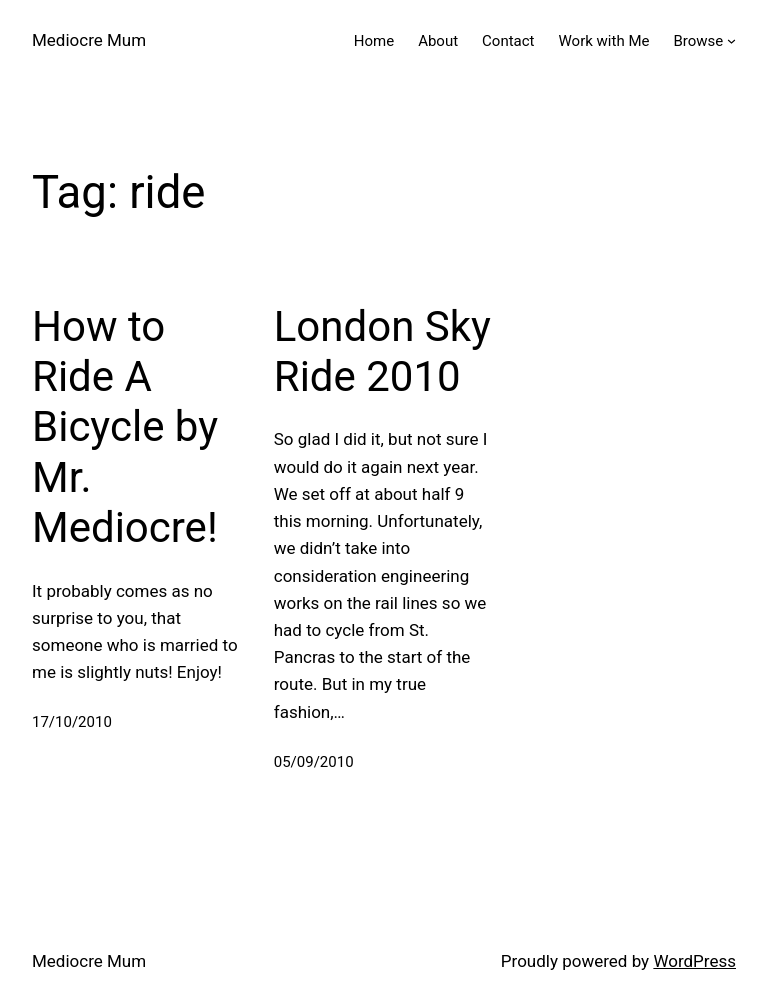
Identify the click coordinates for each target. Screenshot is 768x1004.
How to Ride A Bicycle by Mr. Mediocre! (125, 427)
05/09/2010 (314, 762)
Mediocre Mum (89, 40)
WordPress (694, 961)
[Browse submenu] (731, 40)
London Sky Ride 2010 (382, 351)
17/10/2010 (72, 722)
